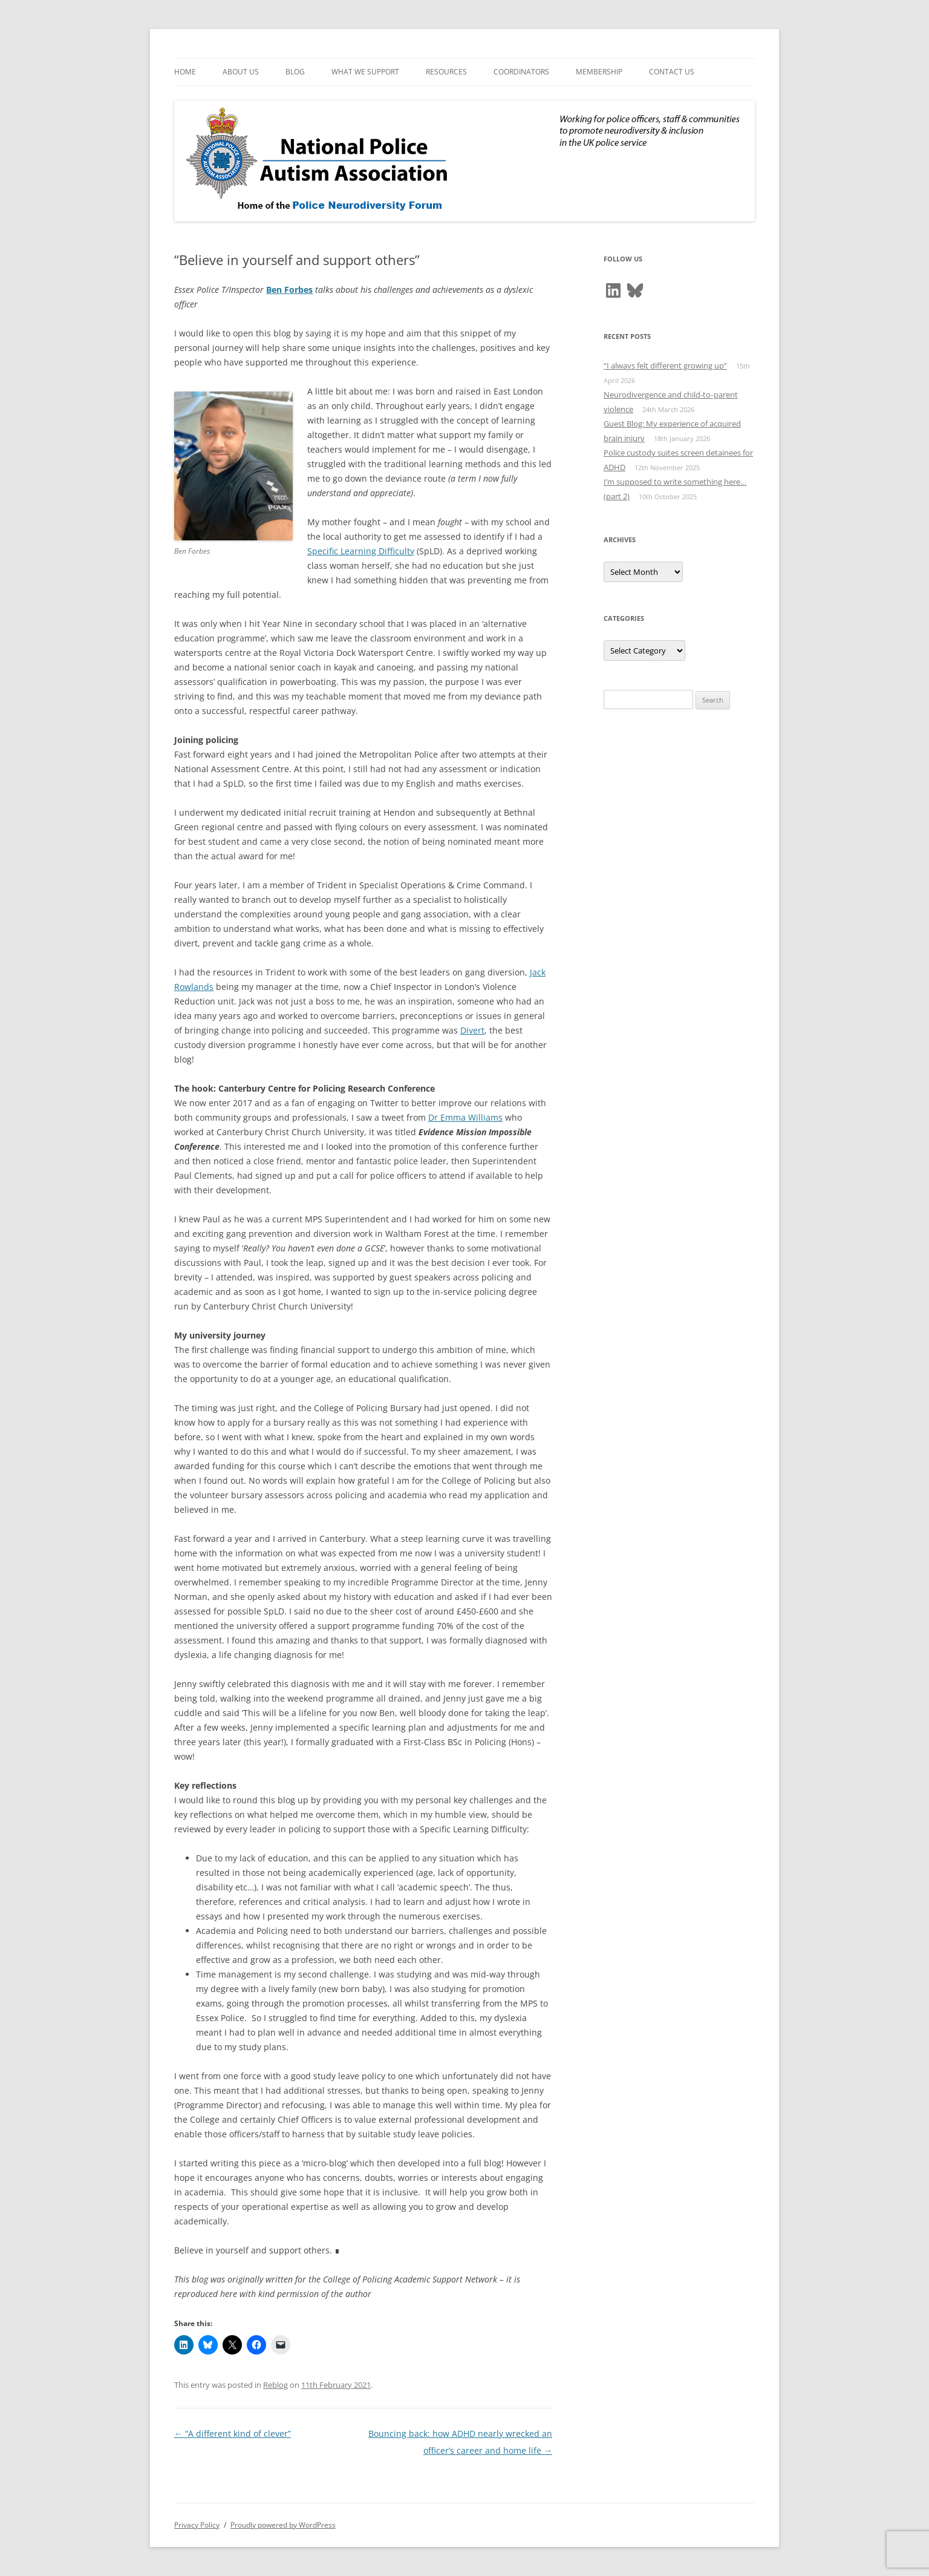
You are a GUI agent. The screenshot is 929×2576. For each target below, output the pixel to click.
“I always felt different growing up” (665, 365)
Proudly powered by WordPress (283, 2525)
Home (185, 72)
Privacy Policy (197, 2525)
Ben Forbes (289, 289)
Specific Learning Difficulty (360, 551)
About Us (241, 72)
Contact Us (671, 72)
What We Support (365, 72)
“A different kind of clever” (232, 2433)
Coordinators (521, 72)
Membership (599, 72)
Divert (472, 1030)
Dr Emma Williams (465, 1117)
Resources (446, 72)
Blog (295, 72)
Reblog (275, 2384)
